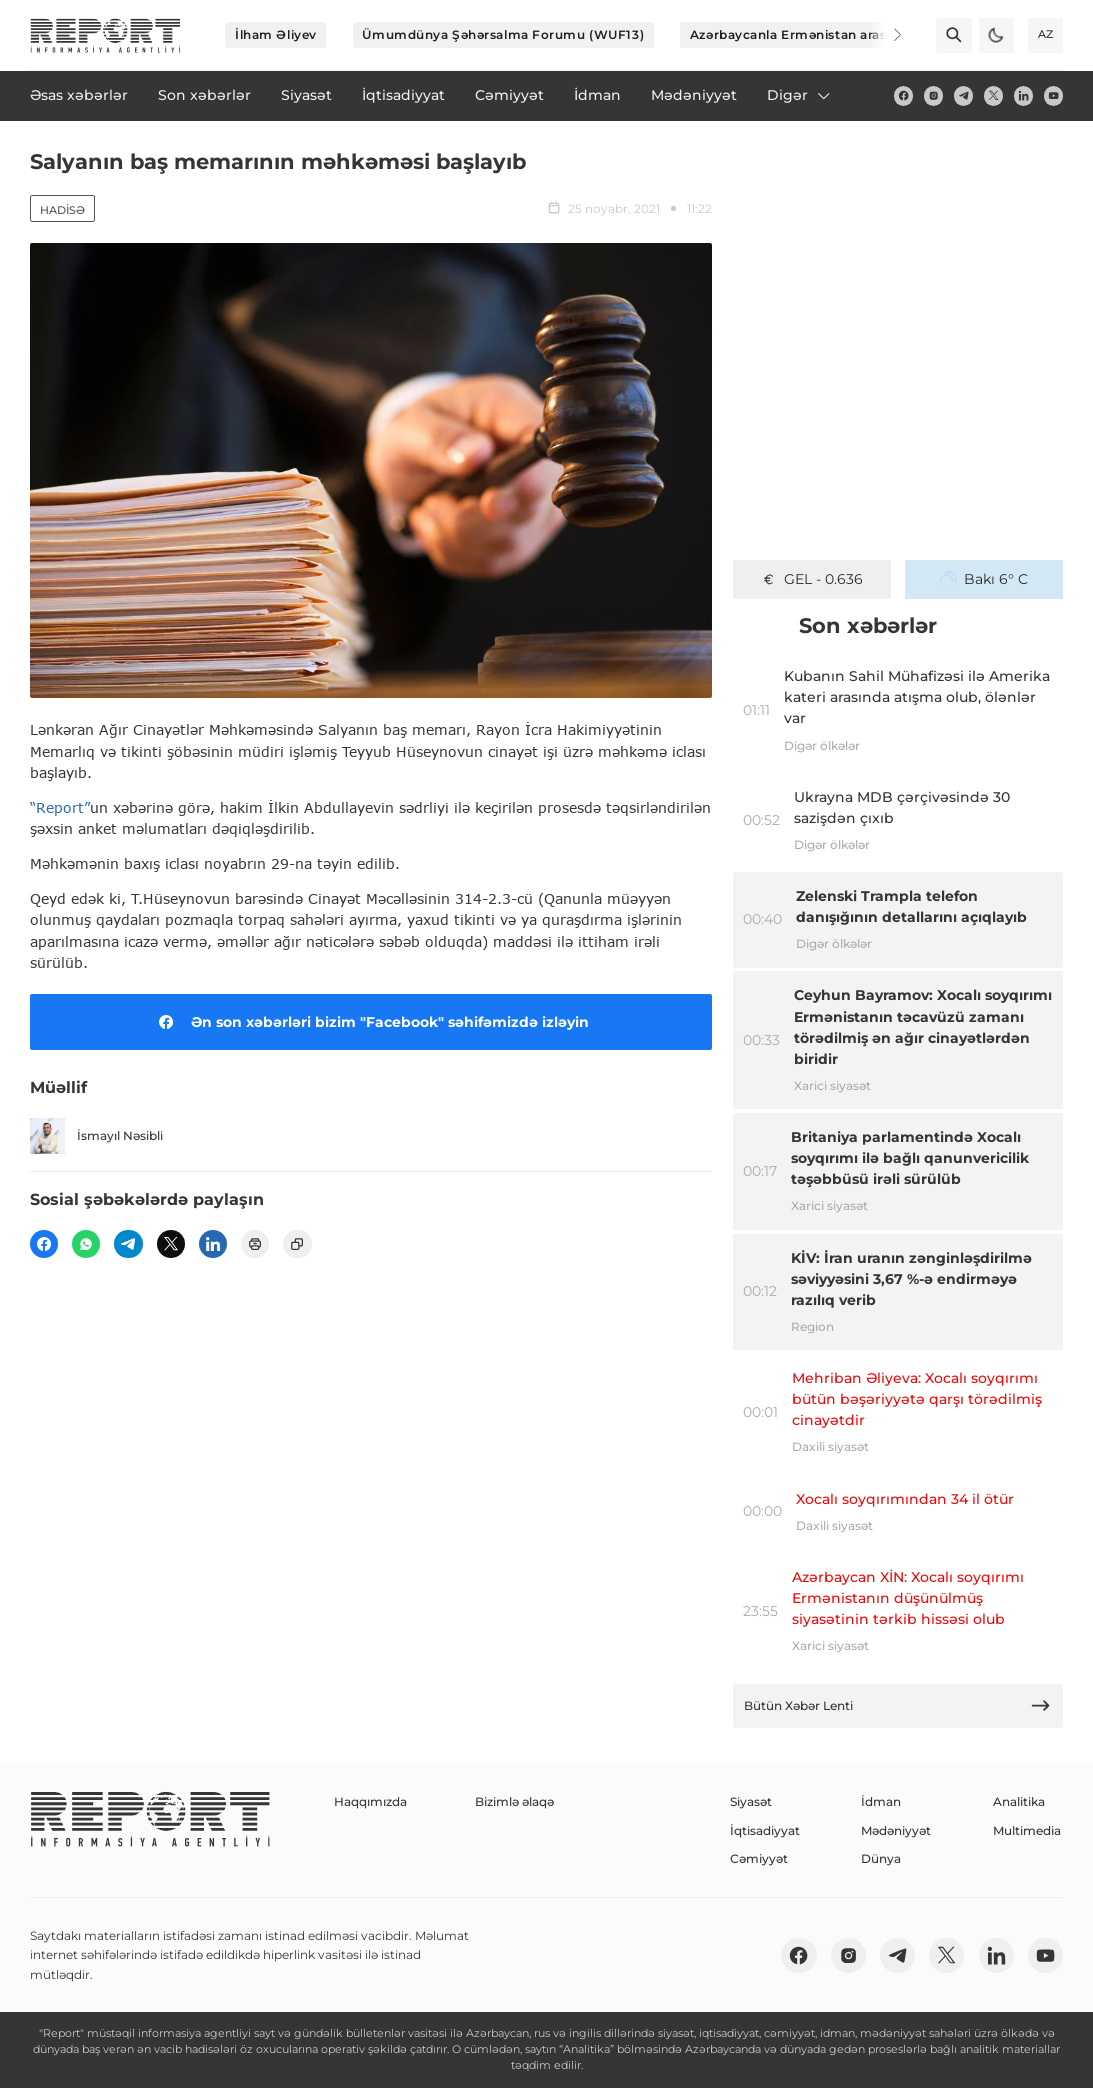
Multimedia (1027, 1830)
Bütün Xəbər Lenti (897, 1705)
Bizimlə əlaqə (514, 1801)
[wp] (86, 1244)
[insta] (933, 95)
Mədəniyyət (896, 1830)
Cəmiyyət (759, 1858)
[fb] (903, 95)
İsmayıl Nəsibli (96, 1135)
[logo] (105, 35)
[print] (255, 1244)
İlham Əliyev (276, 34)
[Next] (885, 35)
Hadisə (62, 210)
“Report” (60, 807)
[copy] (297, 1244)
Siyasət (751, 1801)
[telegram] (963, 95)
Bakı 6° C (984, 579)
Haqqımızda (370, 1801)
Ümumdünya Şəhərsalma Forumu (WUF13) (503, 34)
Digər (800, 95)
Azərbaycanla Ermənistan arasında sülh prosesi (843, 34)
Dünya (881, 1858)
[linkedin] (1023, 95)
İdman (881, 1801)
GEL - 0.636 (811, 579)
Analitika (1019, 1801)
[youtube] (1053, 95)
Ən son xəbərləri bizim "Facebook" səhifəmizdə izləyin (370, 1022)
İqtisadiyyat (765, 1830)
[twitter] (993, 95)
